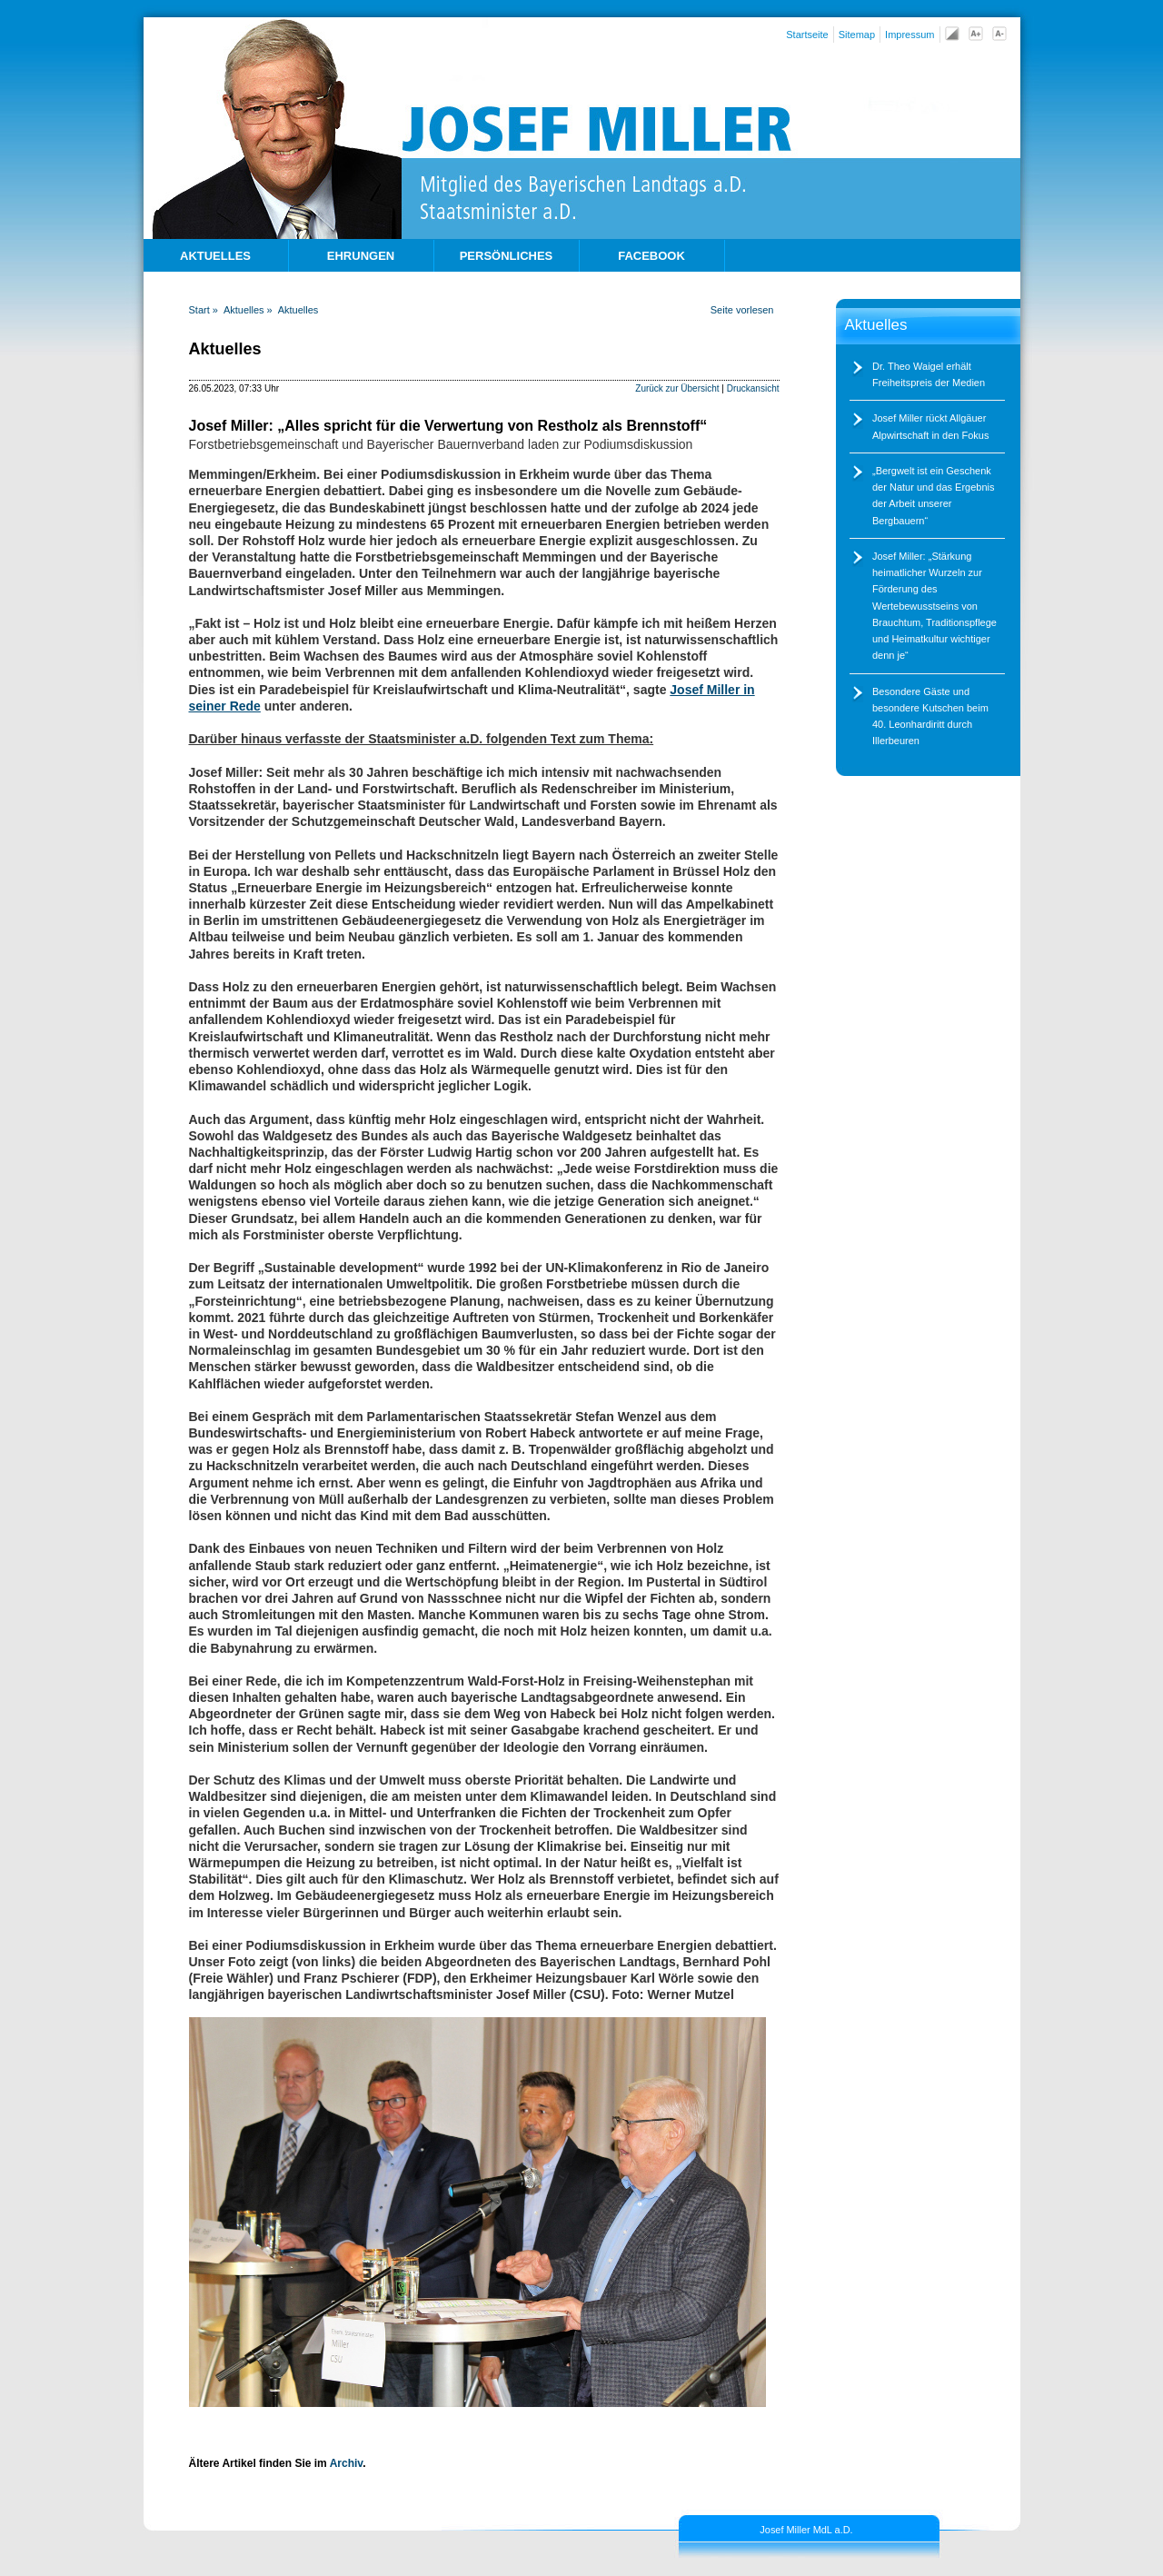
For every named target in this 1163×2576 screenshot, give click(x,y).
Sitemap (857, 34)
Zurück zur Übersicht (677, 388)
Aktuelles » (248, 309)
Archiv (346, 2463)
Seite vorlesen (742, 309)
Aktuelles (298, 309)
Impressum (909, 34)
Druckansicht (753, 388)
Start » (203, 309)
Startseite (807, 34)
